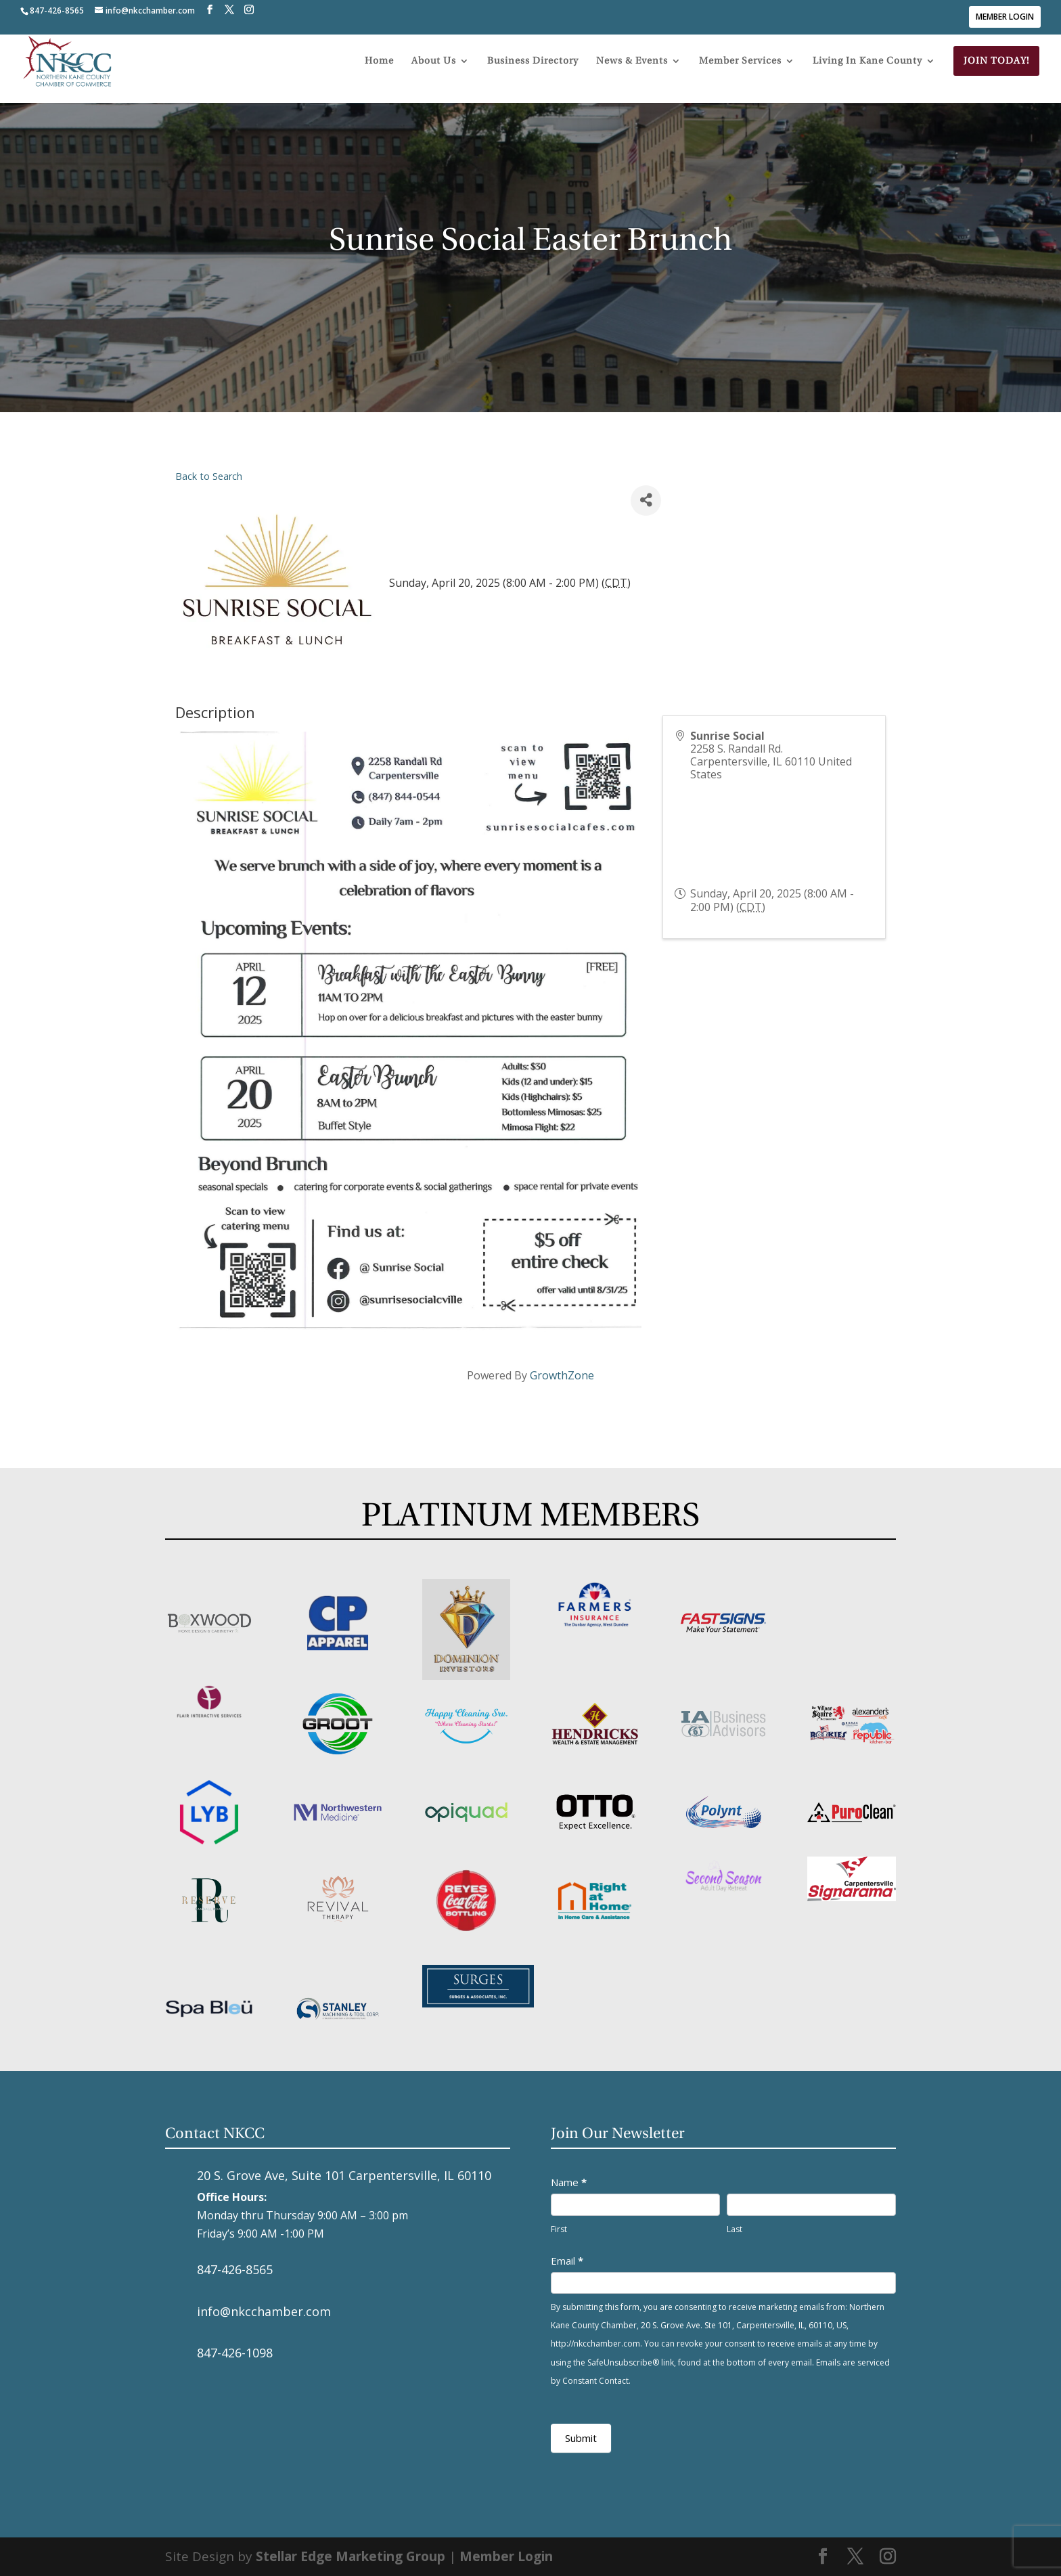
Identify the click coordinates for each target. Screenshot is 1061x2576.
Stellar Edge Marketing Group (350, 2556)
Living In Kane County (867, 73)
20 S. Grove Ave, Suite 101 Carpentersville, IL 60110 (344, 2175)
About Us (433, 73)
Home (379, 73)
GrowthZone (562, 1375)
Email (567, 2260)
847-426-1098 (235, 2353)
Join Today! (996, 72)
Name (569, 2182)
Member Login (1005, 16)
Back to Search (208, 476)
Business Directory (533, 73)
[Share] (646, 500)
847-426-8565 (235, 2269)
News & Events (632, 73)
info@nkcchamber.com (264, 2311)
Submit (581, 2438)
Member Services (740, 73)
